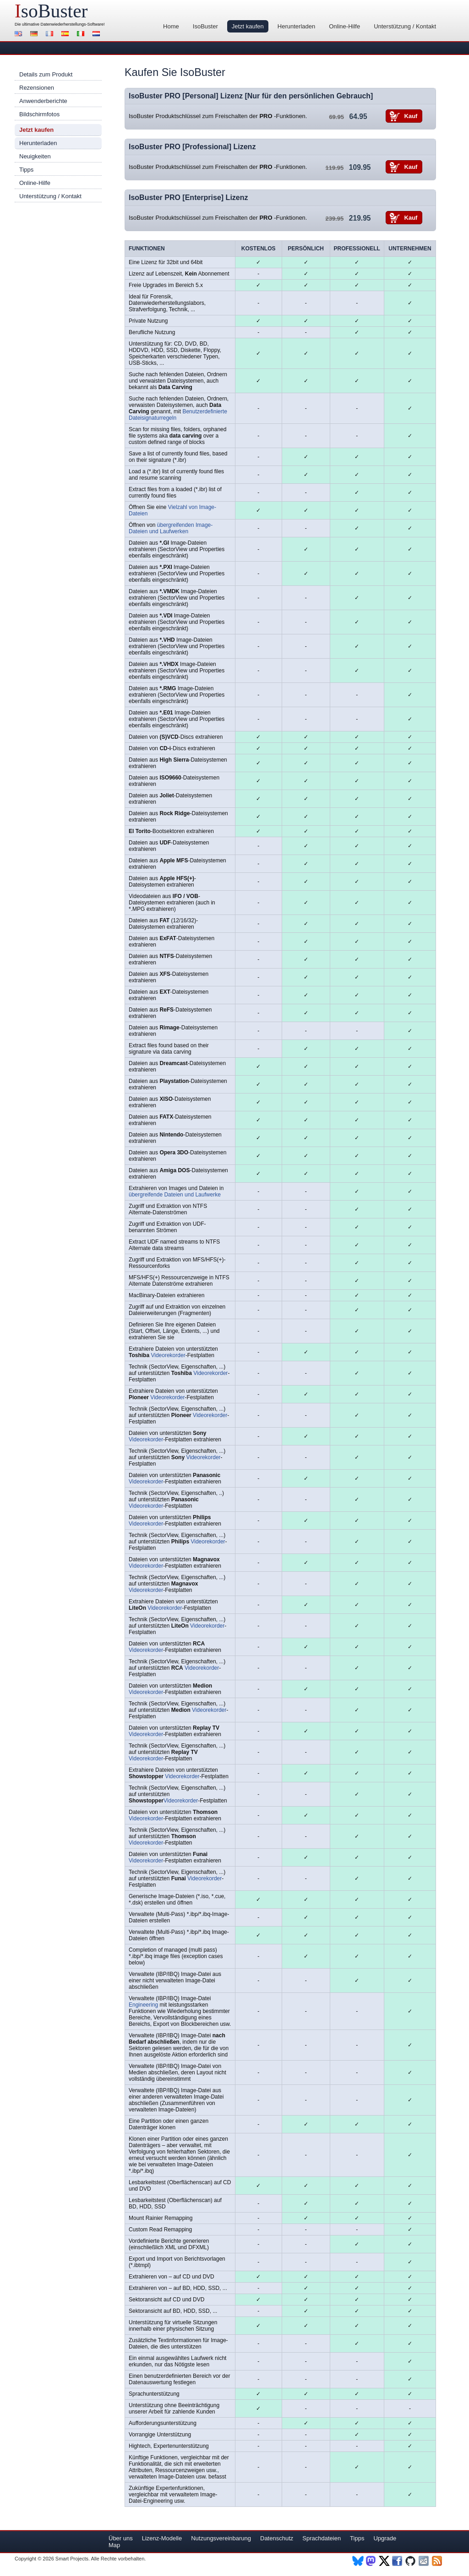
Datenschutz (276, 2538)
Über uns (121, 2538)
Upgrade (384, 2538)
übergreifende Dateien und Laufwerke (175, 1194)
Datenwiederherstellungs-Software (72, 24)
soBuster (51, 11)
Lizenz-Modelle (162, 2538)
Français (51, 34)
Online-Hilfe (344, 26)
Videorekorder (168, 1355)
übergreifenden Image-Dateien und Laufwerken (171, 528)
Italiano (82, 34)
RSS (437, 2561)
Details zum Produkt (45, 74)
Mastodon (371, 2561)
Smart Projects (71, 2558)
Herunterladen (296, 26)
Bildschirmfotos (39, 114)
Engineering (143, 2005)
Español (66, 34)
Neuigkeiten (35, 156)
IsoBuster (205, 26)
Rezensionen (36, 87)
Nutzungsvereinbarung (221, 2538)
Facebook (398, 2561)
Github (411, 2561)
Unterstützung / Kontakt (405, 26)
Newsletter (424, 2561)
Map (114, 2545)
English (20, 34)
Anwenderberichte (43, 100)
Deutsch (35, 34)
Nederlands (98, 34)
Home (171, 26)
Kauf (411, 116)
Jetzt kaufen (248, 26)
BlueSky (358, 2561)
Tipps (26, 169)
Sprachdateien (321, 2538)
